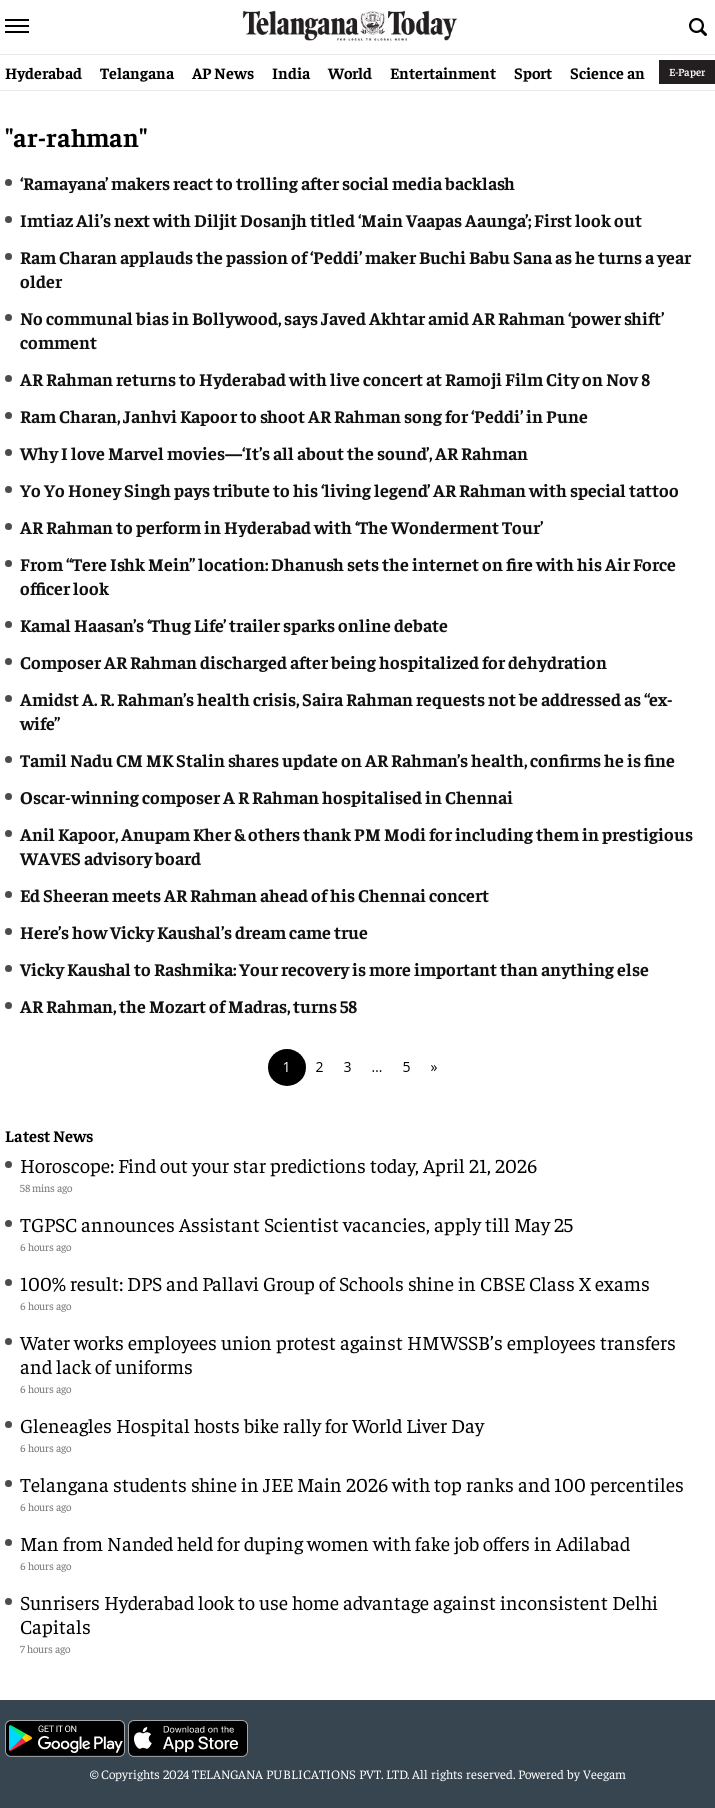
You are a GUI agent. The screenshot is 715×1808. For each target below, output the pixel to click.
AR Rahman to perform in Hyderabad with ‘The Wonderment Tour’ (281, 526)
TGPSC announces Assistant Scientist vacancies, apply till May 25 (296, 1223)
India (291, 72)
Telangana (137, 72)
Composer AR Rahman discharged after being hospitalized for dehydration (313, 661)
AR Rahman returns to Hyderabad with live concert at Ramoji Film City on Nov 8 (335, 378)
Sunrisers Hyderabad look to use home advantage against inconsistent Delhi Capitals (339, 1613)
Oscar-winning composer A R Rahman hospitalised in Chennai (266, 796)
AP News (223, 72)
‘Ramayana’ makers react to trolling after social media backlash (267, 182)
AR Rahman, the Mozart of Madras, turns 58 (188, 1005)
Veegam (604, 1773)
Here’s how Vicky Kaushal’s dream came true (194, 931)
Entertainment (443, 72)
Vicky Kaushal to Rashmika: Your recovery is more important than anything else (334, 968)
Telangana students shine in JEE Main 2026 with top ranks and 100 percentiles (352, 1483)
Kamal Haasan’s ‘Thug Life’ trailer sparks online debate (234, 624)
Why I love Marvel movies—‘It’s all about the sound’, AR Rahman (274, 452)
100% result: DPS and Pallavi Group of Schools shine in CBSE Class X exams (335, 1282)
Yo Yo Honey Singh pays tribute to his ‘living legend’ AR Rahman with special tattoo (349, 489)
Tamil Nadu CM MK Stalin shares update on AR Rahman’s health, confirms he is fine (347, 759)
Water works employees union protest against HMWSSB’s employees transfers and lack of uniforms (348, 1353)
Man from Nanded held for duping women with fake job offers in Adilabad (325, 1542)
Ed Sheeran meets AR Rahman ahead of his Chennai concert (254, 894)
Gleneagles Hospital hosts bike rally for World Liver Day (252, 1424)
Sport (533, 72)
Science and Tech (630, 72)
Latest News (49, 1135)
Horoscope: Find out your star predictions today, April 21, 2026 (278, 1164)
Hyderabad (43, 72)
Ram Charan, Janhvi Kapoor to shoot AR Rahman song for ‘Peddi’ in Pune (304, 415)
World (350, 72)
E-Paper (687, 71)
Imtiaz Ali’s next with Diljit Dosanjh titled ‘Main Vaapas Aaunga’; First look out (331, 219)
